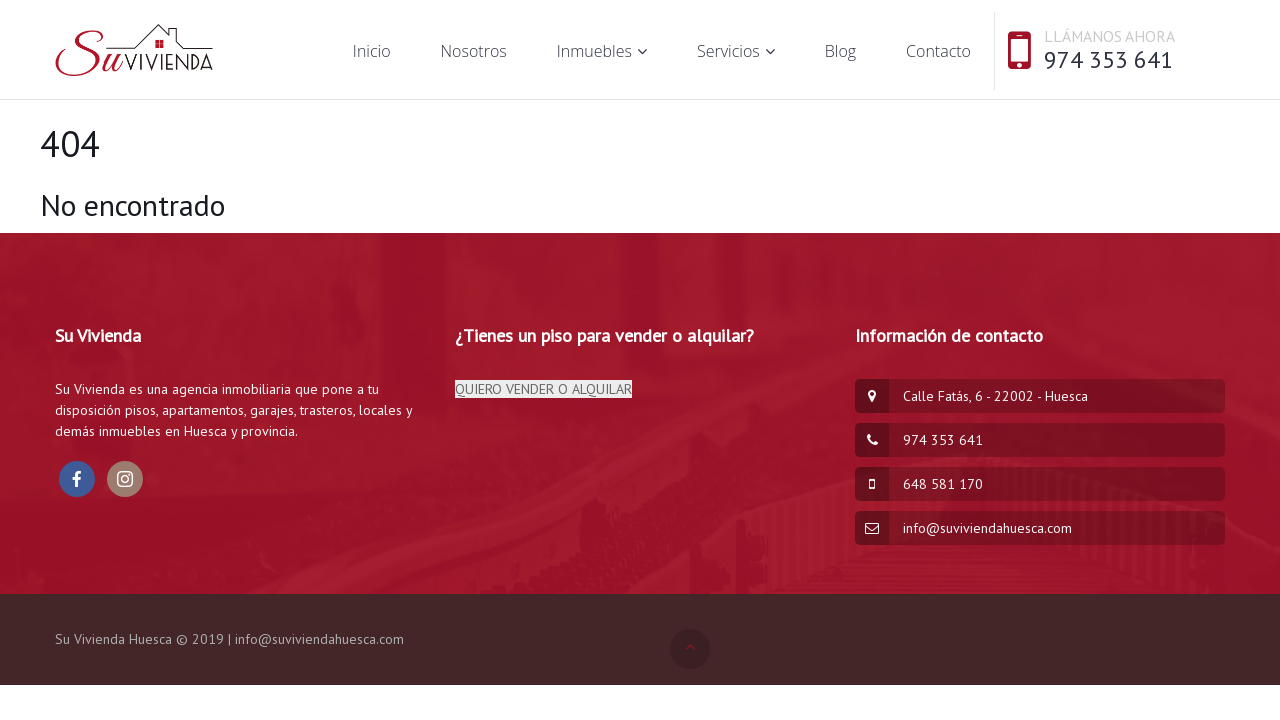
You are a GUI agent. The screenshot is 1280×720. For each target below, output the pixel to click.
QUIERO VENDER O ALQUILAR (543, 389)
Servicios (728, 51)
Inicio (372, 51)
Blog (840, 51)
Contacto (938, 51)
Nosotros (474, 51)
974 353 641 (1108, 59)
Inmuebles (594, 51)
